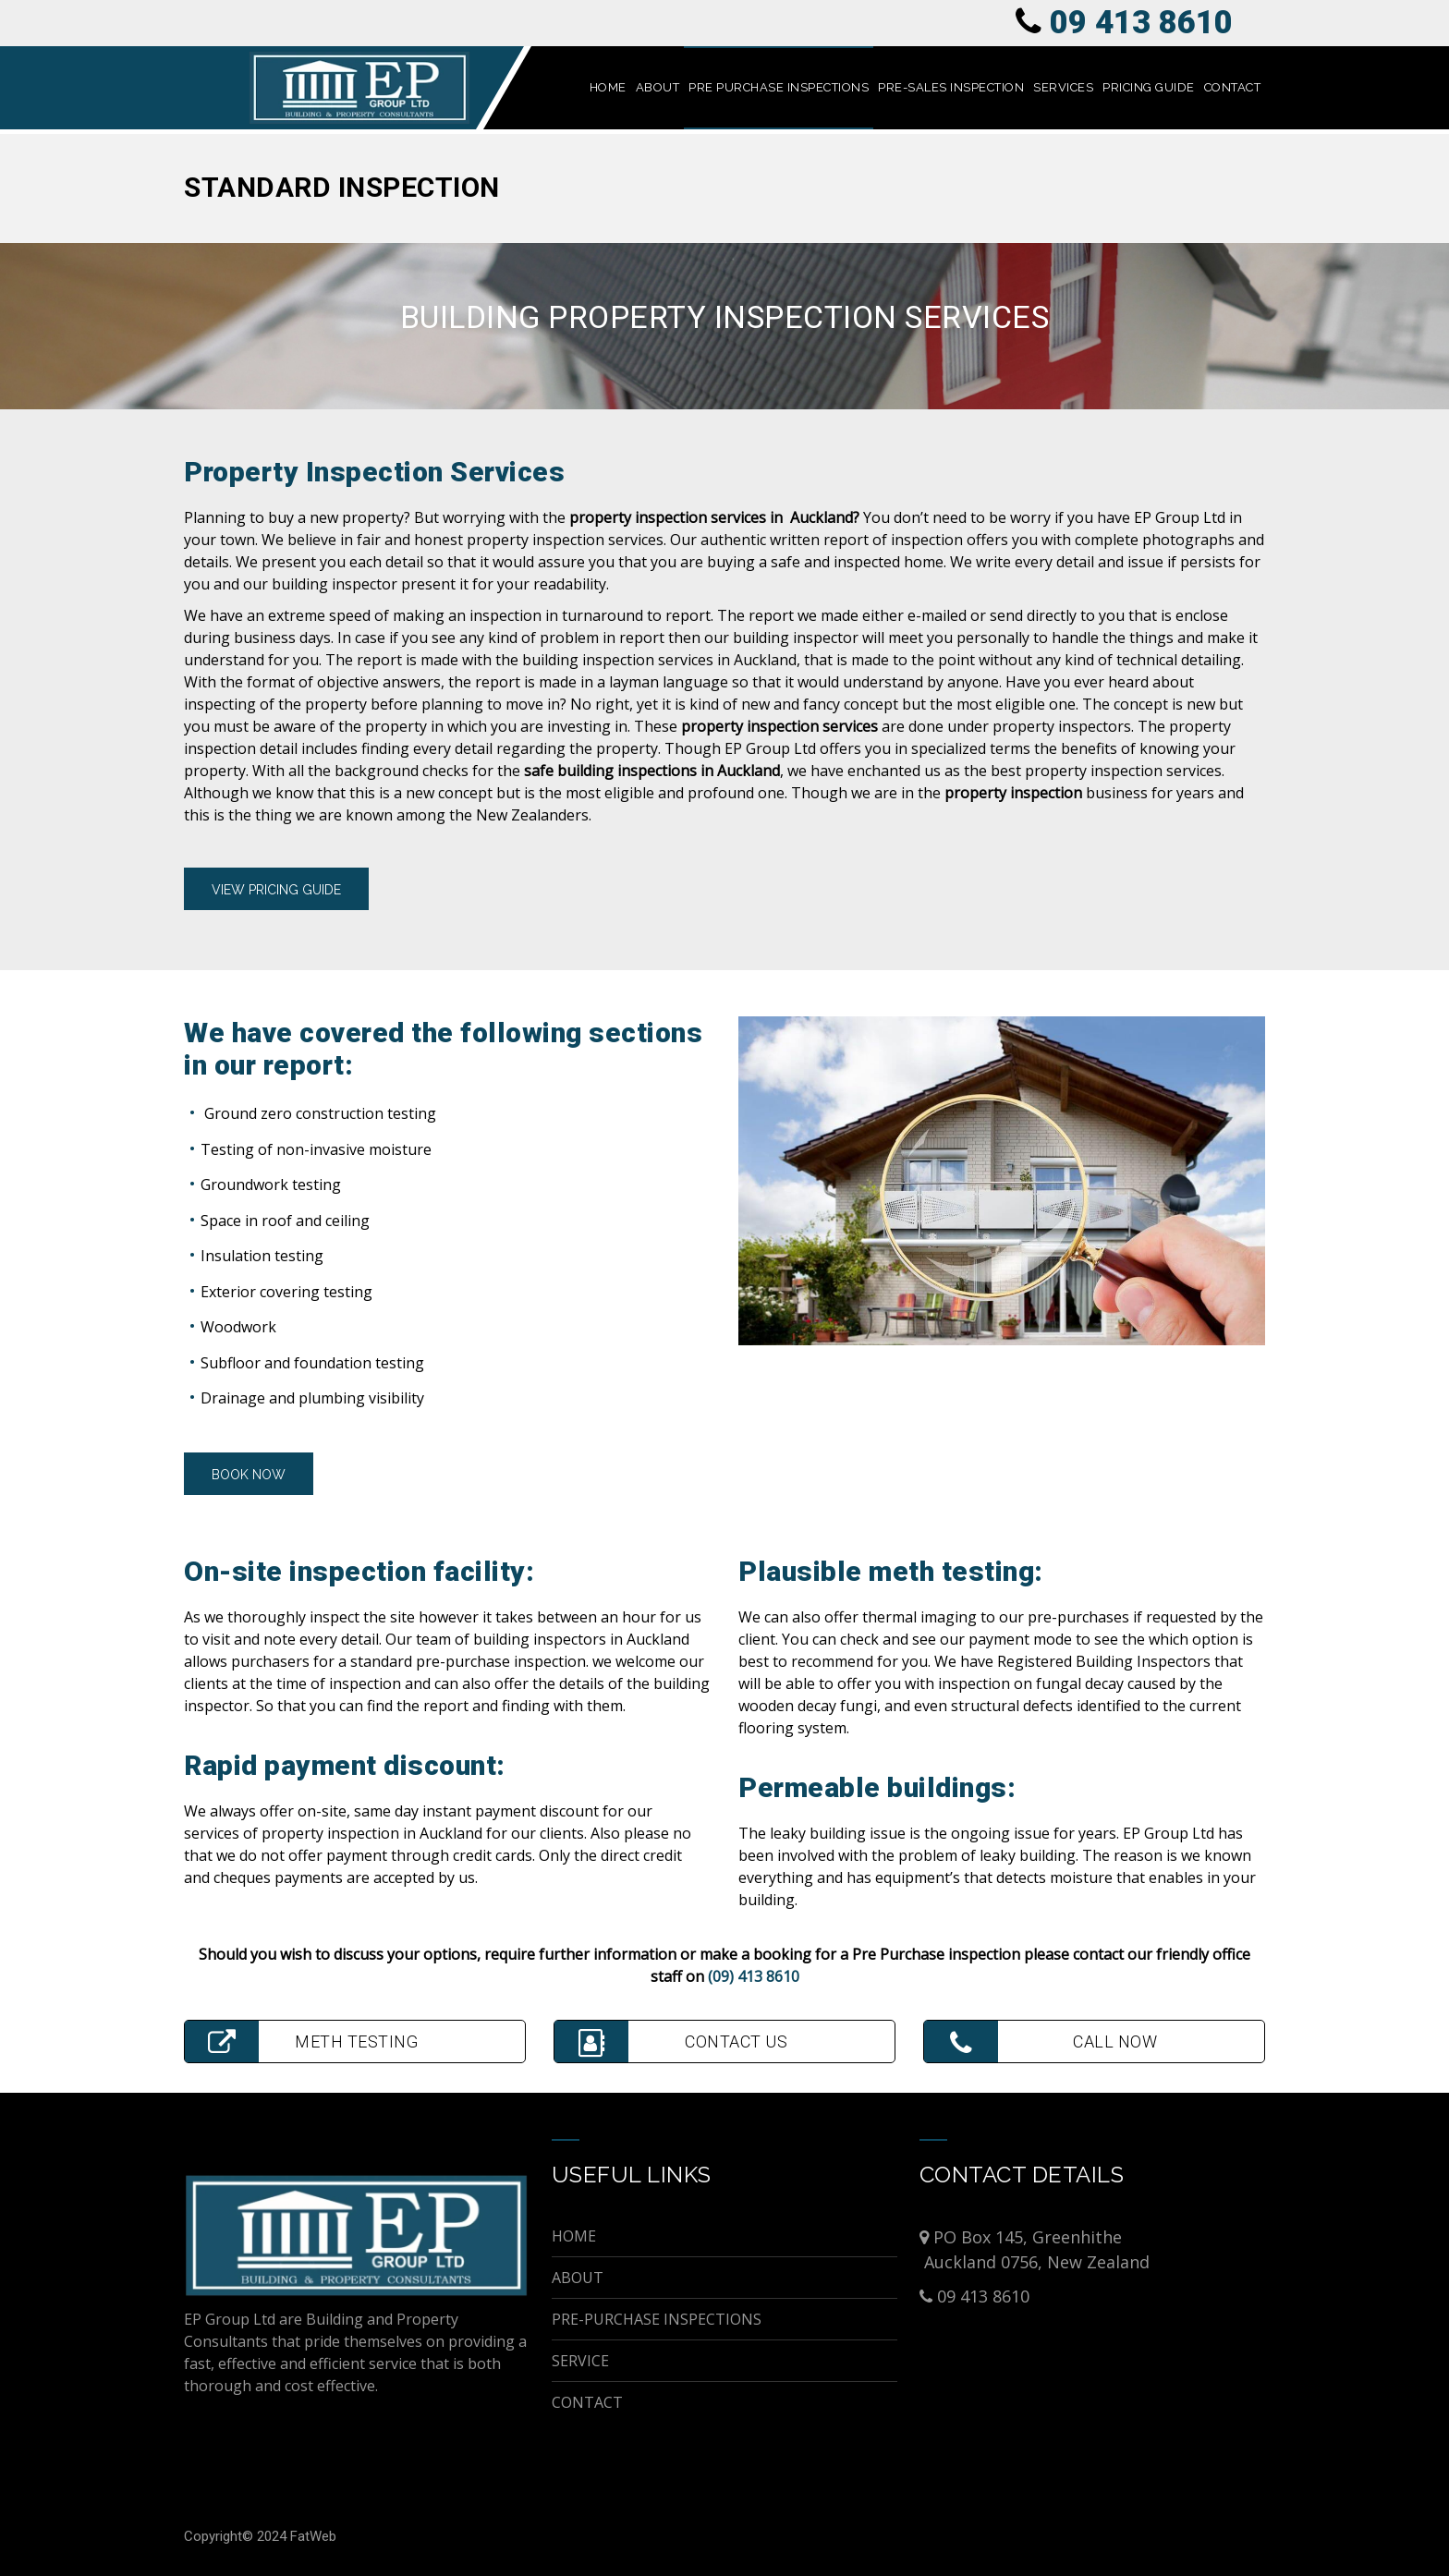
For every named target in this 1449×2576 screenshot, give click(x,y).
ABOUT (658, 87)
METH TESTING (301, 2041)
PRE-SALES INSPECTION (951, 87)
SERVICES (1063, 87)
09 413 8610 (1141, 23)
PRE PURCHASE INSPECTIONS (778, 87)
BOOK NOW (249, 1474)
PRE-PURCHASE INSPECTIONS (656, 2319)
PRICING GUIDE (1148, 87)
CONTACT (1232, 87)
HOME (608, 87)
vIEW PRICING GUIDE (276, 889)
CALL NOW (1040, 2041)
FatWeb (313, 2536)
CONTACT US (670, 2041)
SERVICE (580, 2361)
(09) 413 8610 (753, 1976)
